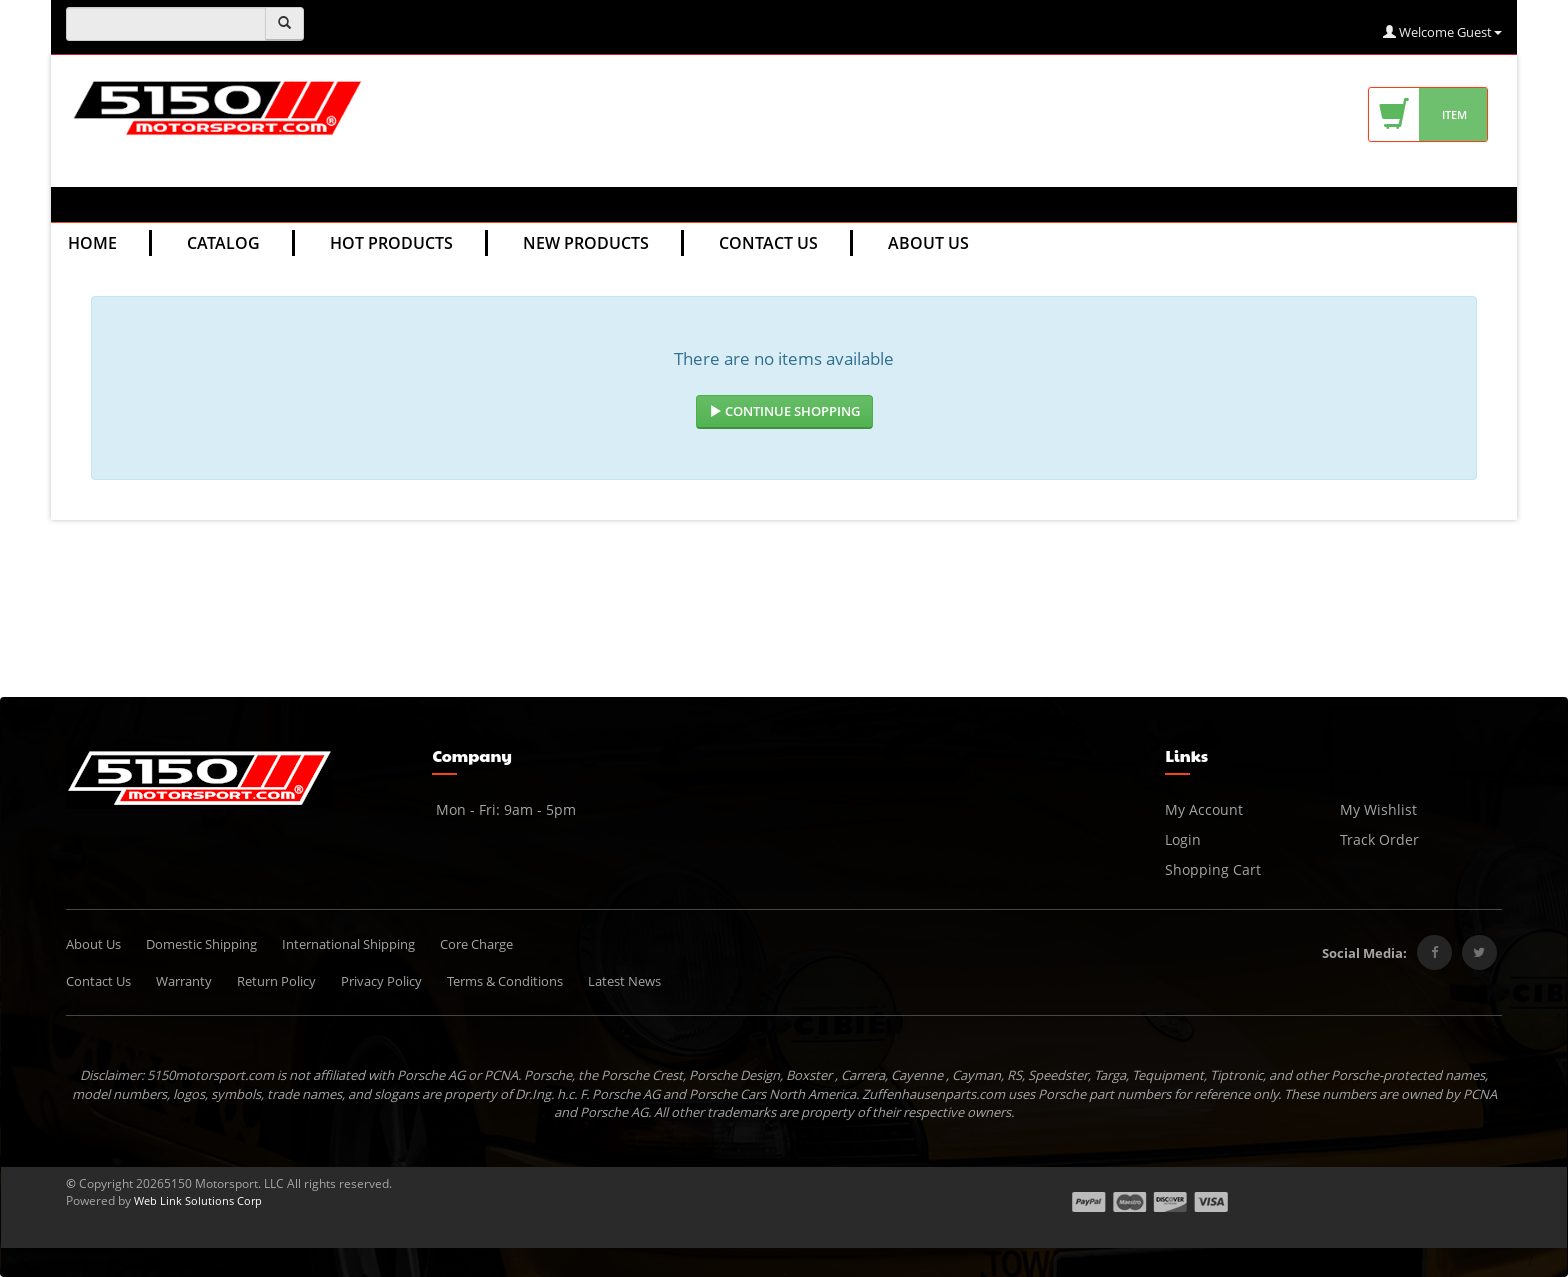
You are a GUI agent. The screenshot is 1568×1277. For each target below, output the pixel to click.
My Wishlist (1378, 809)
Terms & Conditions (505, 981)
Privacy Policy (381, 981)
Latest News (624, 981)
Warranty (184, 981)
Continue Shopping (784, 411)
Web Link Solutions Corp (198, 1200)
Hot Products (391, 243)
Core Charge (476, 944)
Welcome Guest (1442, 32)
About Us (928, 243)
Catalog (223, 243)
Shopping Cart (1213, 869)
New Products (586, 243)
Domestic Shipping (201, 944)
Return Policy (276, 981)
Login (1183, 839)
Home (92, 243)
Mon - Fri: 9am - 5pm (504, 809)
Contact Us (768, 243)
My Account (1204, 809)
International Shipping (348, 944)
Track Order (1379, 839)
